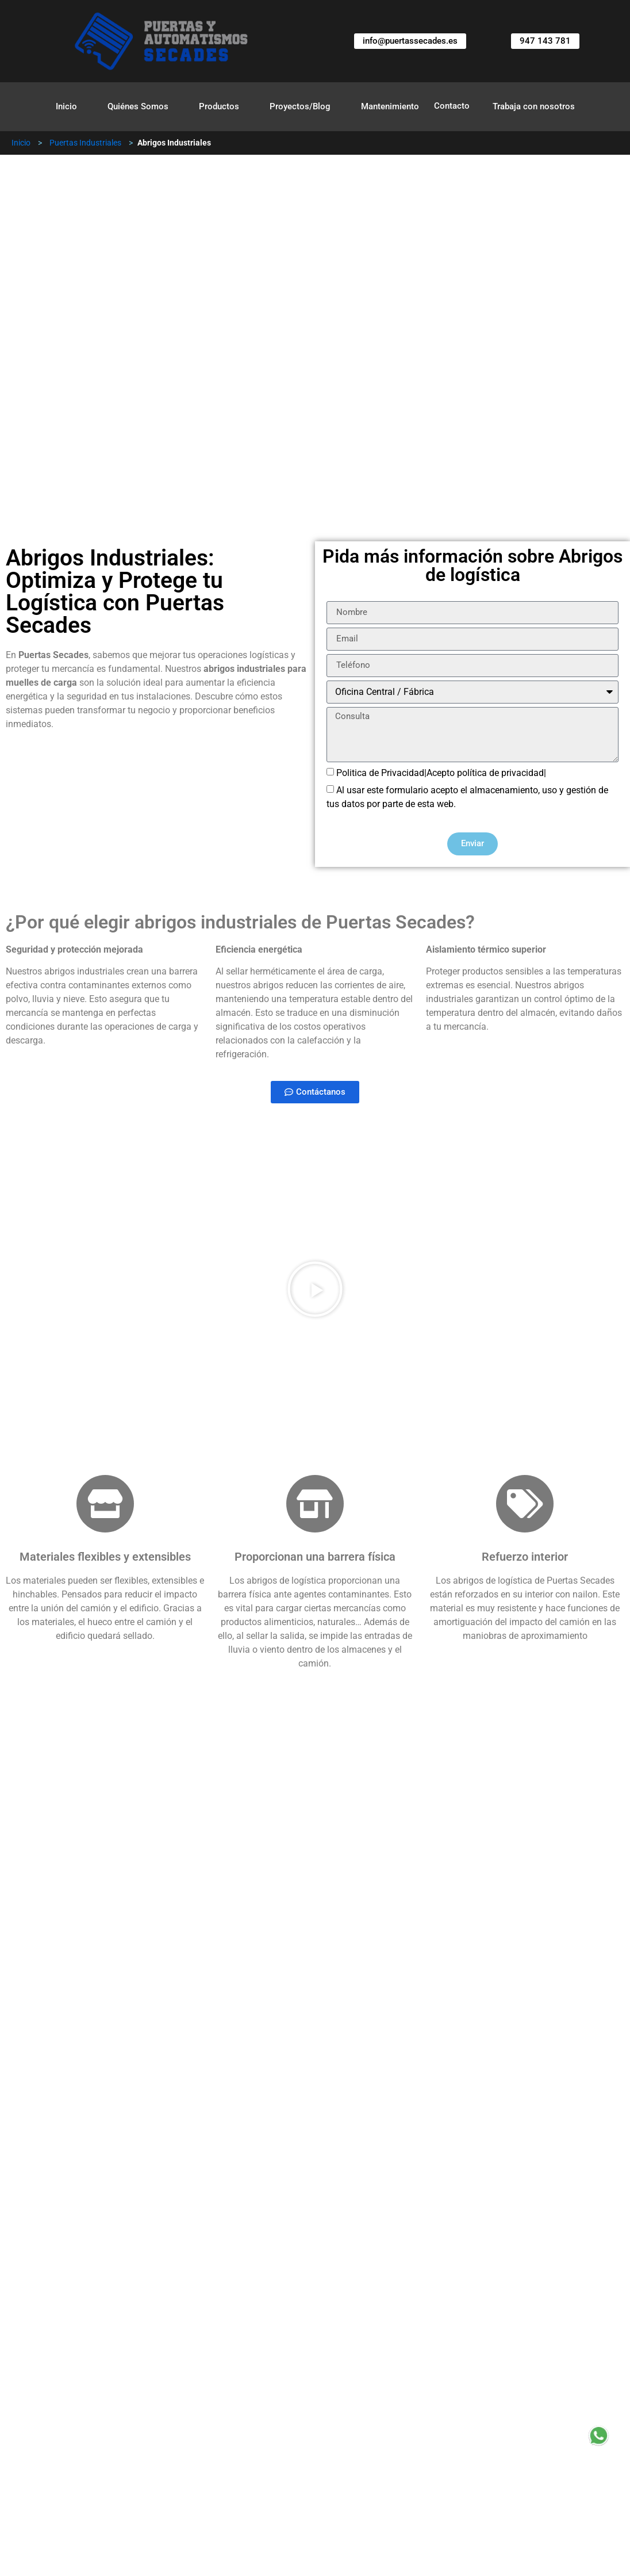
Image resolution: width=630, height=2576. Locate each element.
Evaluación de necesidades (88, 2161)
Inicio (66, 106)
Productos (219, 106)
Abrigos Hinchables (244, 2416)
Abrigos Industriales (131, 2416)
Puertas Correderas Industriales (509, 2416)
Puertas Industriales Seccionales (111, 2399)
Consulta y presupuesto (80, 2188)
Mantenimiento (390, 106)
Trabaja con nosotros (534, 106)
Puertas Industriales (85, 142)
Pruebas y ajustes (68, 2242)
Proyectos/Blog (300, 106)
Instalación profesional (79, 2215)
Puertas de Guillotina (361, 2416)
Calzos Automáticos (434, 2399)
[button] (315, 1289)
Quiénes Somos (137, 106)
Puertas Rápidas (245, 2433)
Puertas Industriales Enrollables (289, 2399)
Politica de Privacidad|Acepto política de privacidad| (441, 772)
